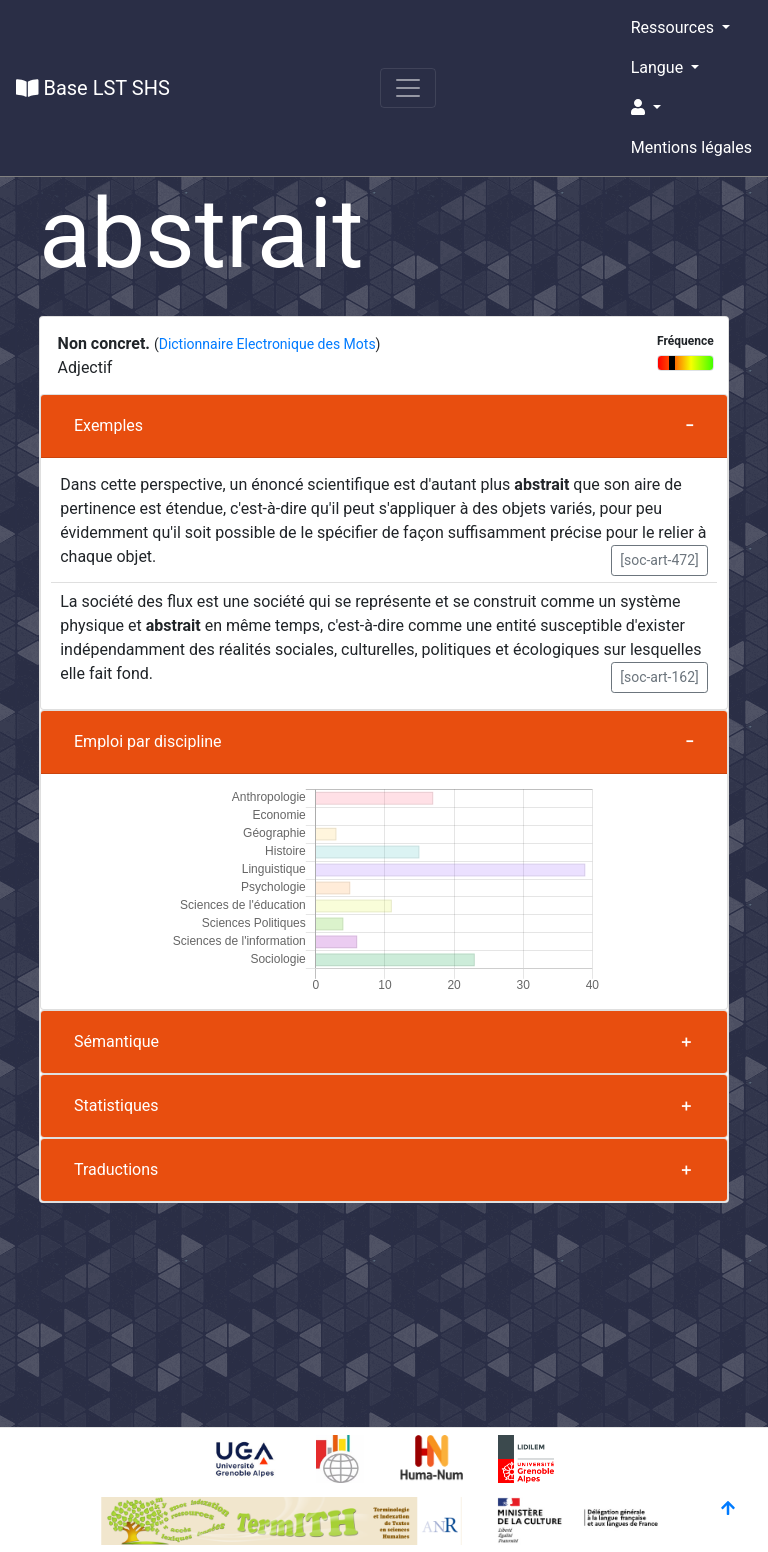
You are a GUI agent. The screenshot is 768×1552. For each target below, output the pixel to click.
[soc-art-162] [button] (659, 677)
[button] (691, 108)
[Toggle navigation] (408, 88)
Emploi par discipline (148, 741)
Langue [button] (659, 67)
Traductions (116, 1169)
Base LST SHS (93, 88)
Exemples (108, 425)
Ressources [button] (674, 27)
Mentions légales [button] (691, 147)
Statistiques (116, 1105)
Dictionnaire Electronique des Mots (267, 344)
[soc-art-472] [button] (659, 560)
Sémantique (116, 1041)
